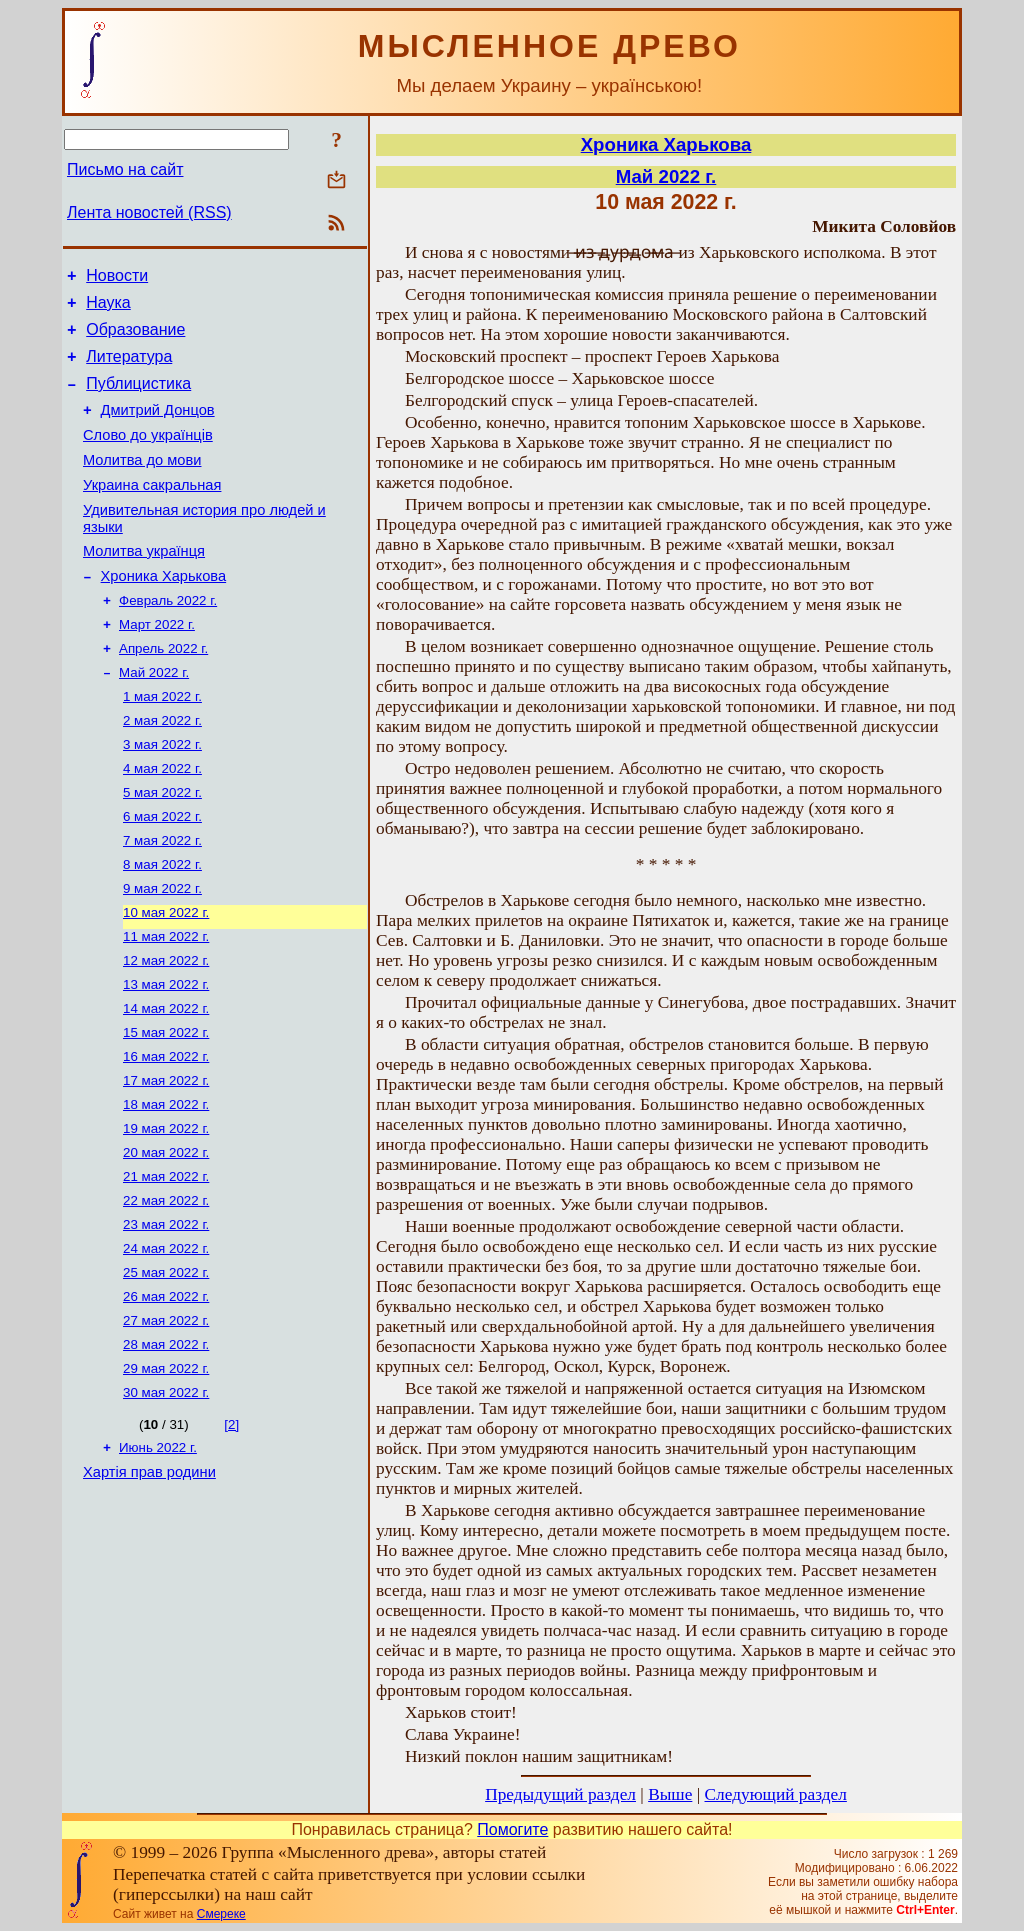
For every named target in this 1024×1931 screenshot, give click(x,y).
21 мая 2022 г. (166, 1262)
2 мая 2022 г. (162, 768)
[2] (231, 1528)
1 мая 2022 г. (162, 742)
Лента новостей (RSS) (149, 212)
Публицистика (138, 398)
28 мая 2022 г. (166, 1444)
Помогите (512, 1829)
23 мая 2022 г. (166, 1314)
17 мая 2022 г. (166, 1158)
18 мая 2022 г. (166, 1184)
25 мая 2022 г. (166, 1366)
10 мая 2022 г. (166, 976)
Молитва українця (144, 584)
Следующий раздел (776, 1794)
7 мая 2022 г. (162, 898)
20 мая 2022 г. (166, 1236)
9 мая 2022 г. (162, 950)
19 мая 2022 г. (166, 1210)
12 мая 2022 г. (166, 1028)
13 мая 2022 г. (166, 1054)
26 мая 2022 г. (166, 1392)
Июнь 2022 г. (158, 1553)
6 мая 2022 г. (162, 872)
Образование (135, 338)
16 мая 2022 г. (166, 1132)
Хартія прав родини (149, 1581)
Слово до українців (148, 456)
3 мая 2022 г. (162, 794)
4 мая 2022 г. (162, 820)
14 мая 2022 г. (166, 1080)
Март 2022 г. (157, 664)
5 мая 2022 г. (162, 846)
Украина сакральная (152, 512)
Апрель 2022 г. (163, 690)
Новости (117, 278)
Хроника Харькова (164, 612)
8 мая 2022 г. (162, 924)
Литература (129, 368)
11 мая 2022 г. (166, 1002)
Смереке (221, 1914)
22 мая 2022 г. (166, 1288)
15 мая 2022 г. (166, 1106)
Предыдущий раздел (560, 1794)
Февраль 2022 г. (168, 638)
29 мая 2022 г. (166, 1470)
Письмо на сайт (125, 169)
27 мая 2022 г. (166, 1418)
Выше (670, 1794)
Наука (108, 308)
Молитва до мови (142, 484)
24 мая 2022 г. (166, 1340)
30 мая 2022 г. (166, 1496)
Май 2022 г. (154, 716)
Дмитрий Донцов (158, 428)
